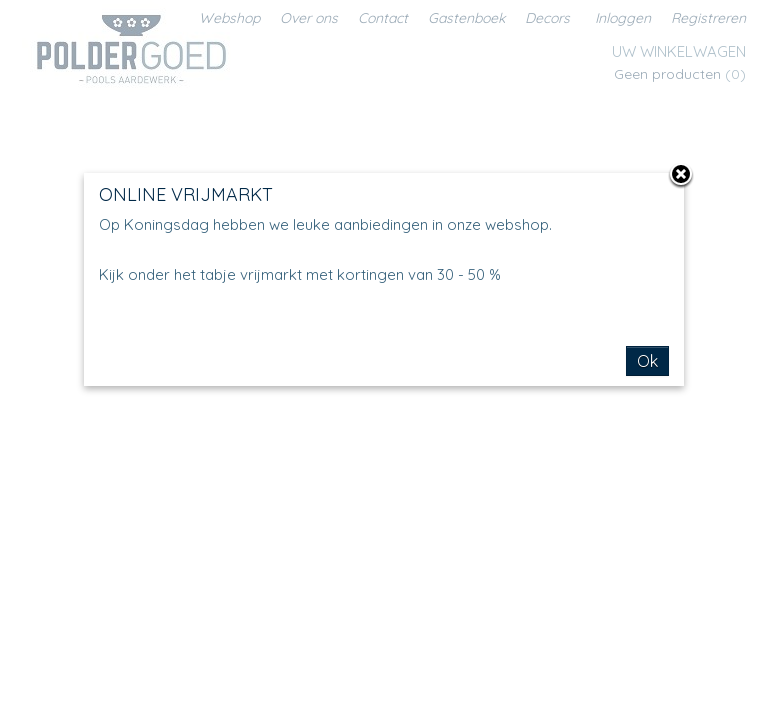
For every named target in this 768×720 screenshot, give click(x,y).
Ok (647, 361)
